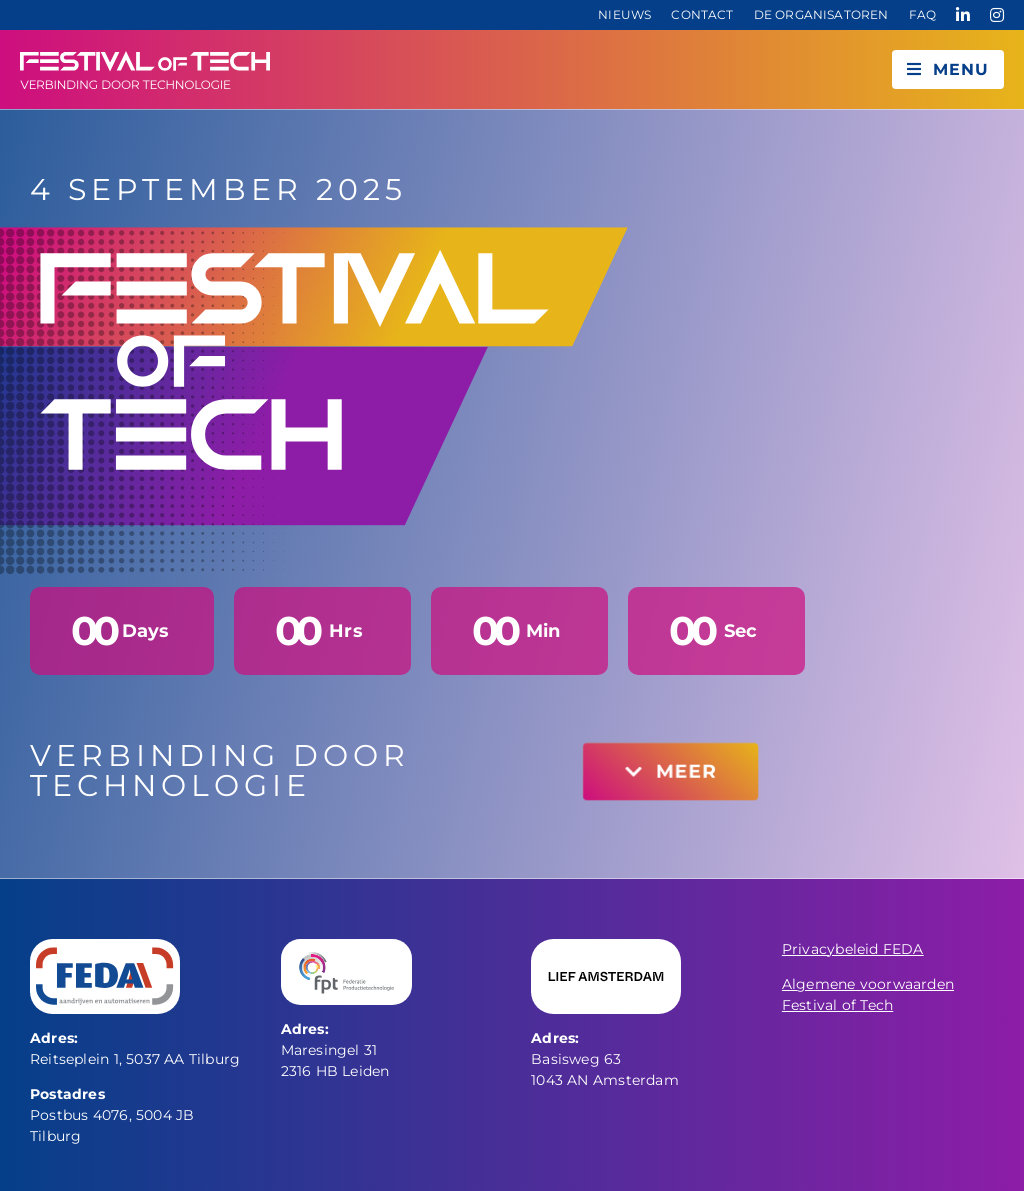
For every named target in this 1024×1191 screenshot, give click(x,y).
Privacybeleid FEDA (853, 949)
